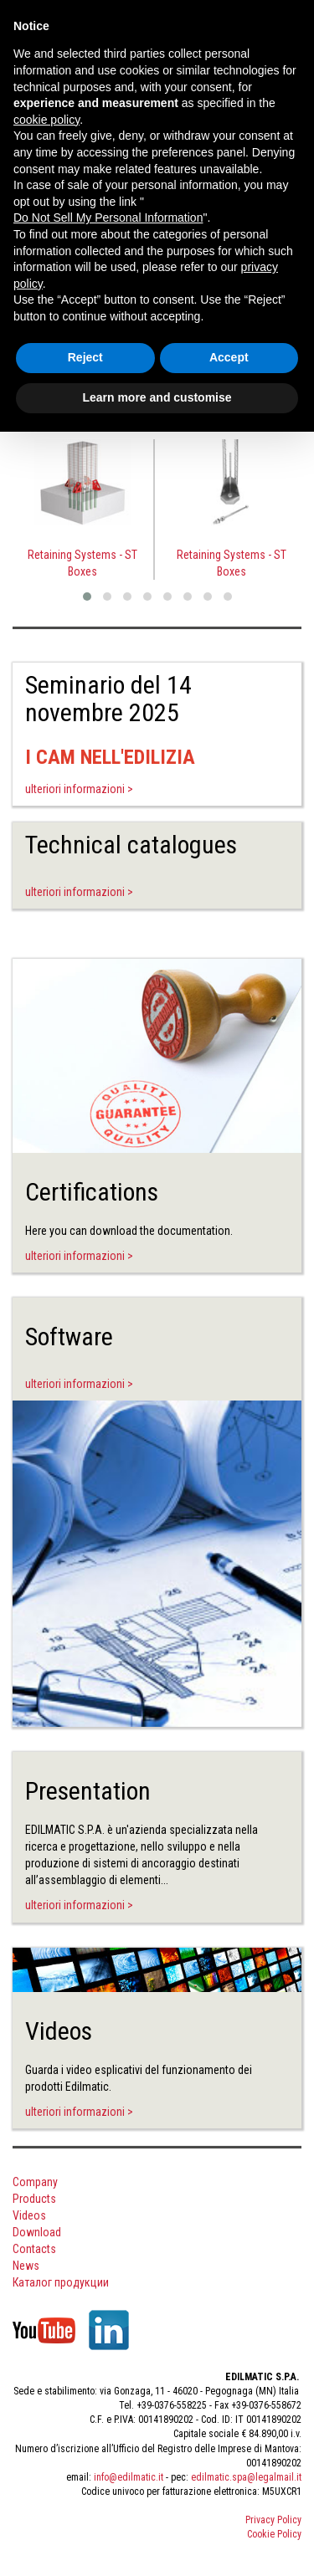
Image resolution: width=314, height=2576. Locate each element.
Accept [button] (229, 357)
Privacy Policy (273, 2520)
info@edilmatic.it (128, 2477)
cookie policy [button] (46, 119)
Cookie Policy (274, 2534)
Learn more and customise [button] (156, 397)
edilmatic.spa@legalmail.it (246, 2477)
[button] (87, 596)
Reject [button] (85, 357)
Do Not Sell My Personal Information (108, 217)
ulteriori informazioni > (79, 789)
